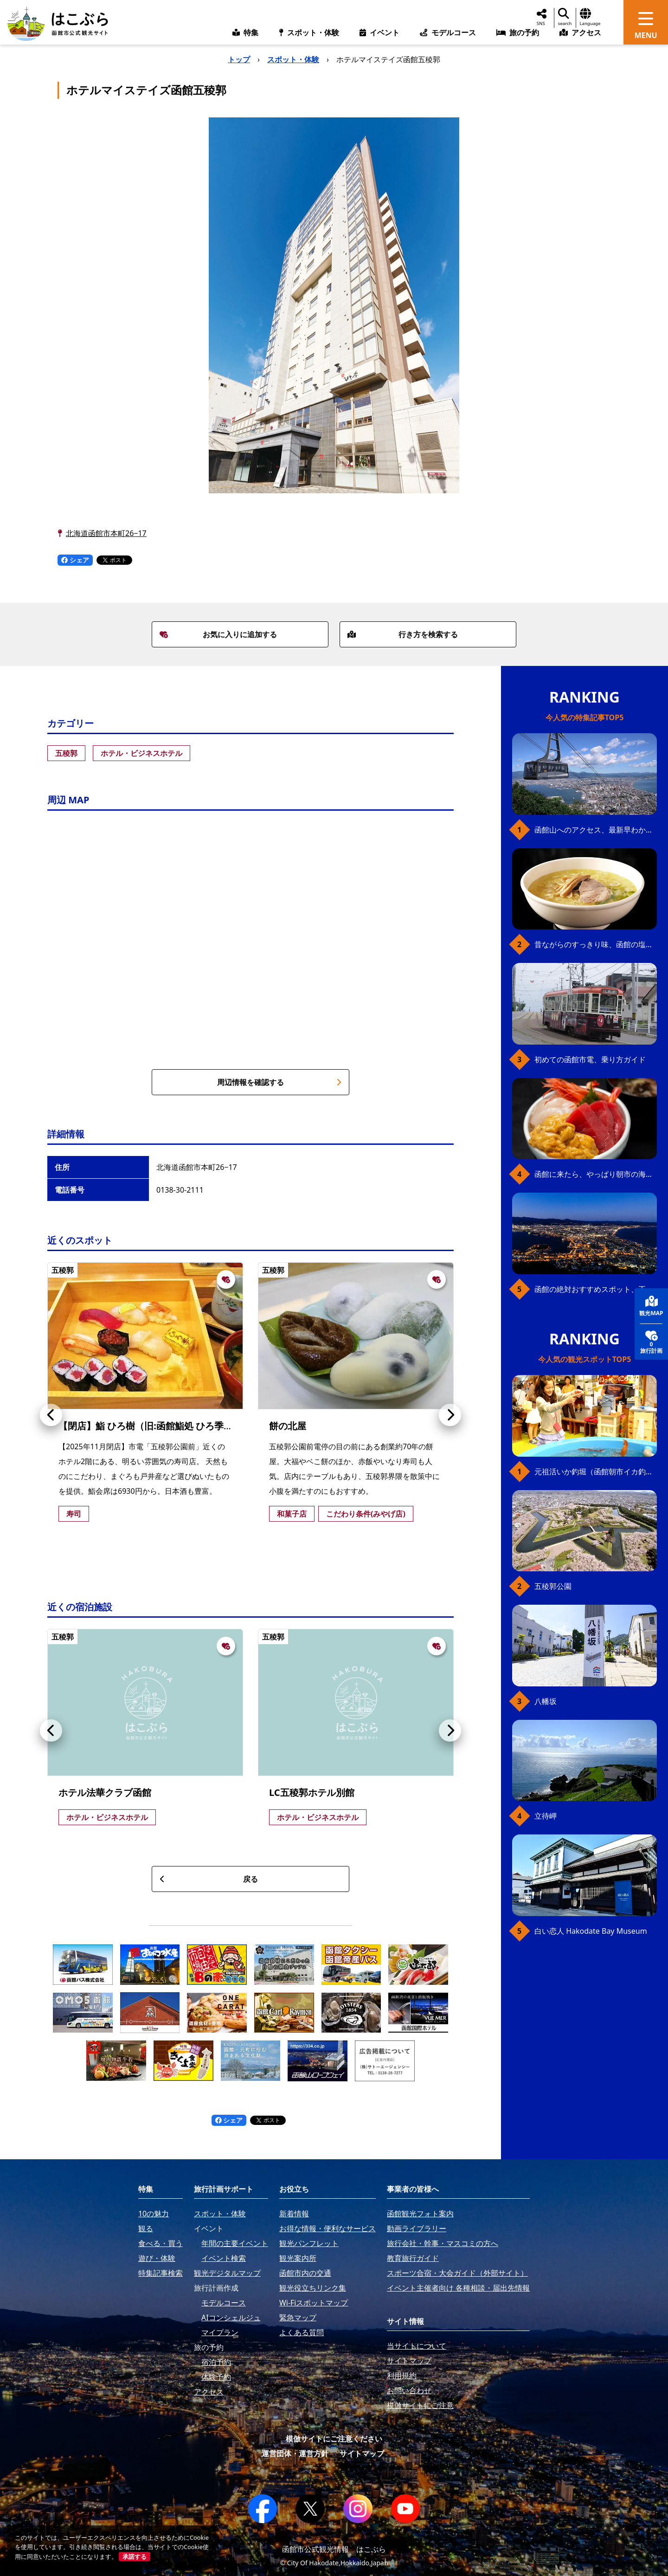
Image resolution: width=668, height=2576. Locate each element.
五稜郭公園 (553, 1586)
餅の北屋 (287, 1426)
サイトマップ (362, 2453)
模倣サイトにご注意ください (334, 2439)
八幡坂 (545, 1701)
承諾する (134, 2556)
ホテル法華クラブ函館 (104, 1792)
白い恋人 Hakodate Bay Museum (590, 1931)
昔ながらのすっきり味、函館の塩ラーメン (595, 944)
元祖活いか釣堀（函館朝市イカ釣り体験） (595, 1471)
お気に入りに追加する (218, 634)
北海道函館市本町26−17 (106, 533)
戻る (209, 1878)
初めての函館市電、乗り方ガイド (590, 1059)
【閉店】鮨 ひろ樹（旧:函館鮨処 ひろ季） (145, 1426)
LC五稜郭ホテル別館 (311, 1792)
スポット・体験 (293, 59)
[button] (51, 1415)
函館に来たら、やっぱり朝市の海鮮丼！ (595, 1174)
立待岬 (545, 1816)
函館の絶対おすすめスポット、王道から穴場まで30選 (595, 1289)
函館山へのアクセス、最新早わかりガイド (595, 830)
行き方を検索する (402, 634)
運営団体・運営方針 (295, 2453)
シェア (75, 559)
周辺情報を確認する (279, 1082)
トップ (239, 59)
